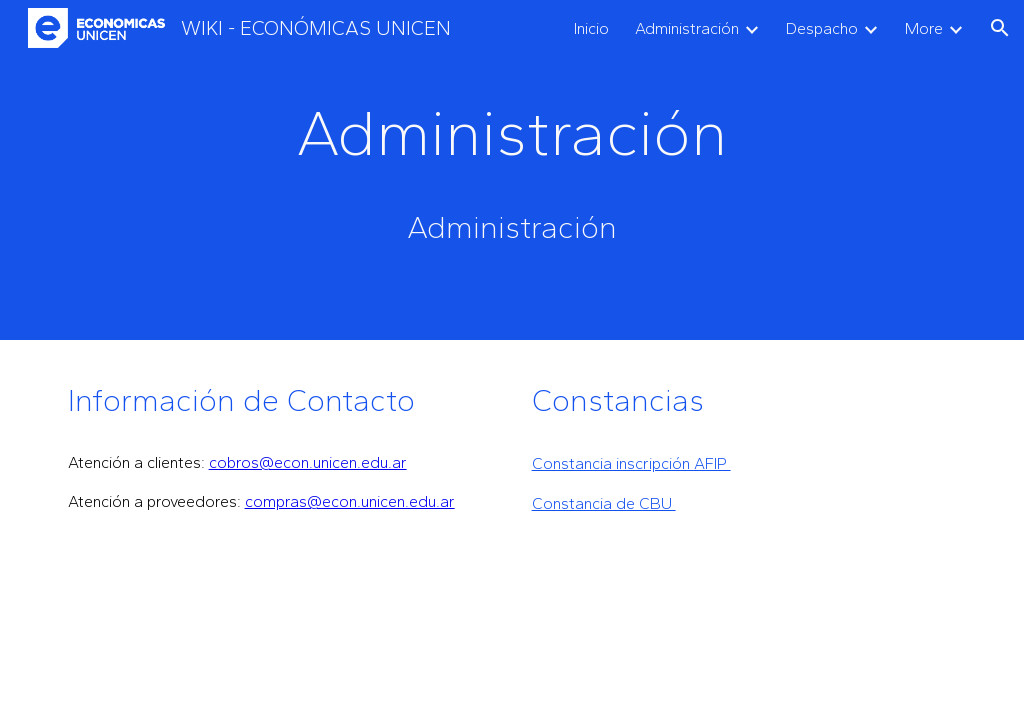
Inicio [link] (591, 28)
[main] (511, 133)
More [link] (924, 28)
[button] (1000, 28)
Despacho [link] (822, 28)
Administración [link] (687, 28)
